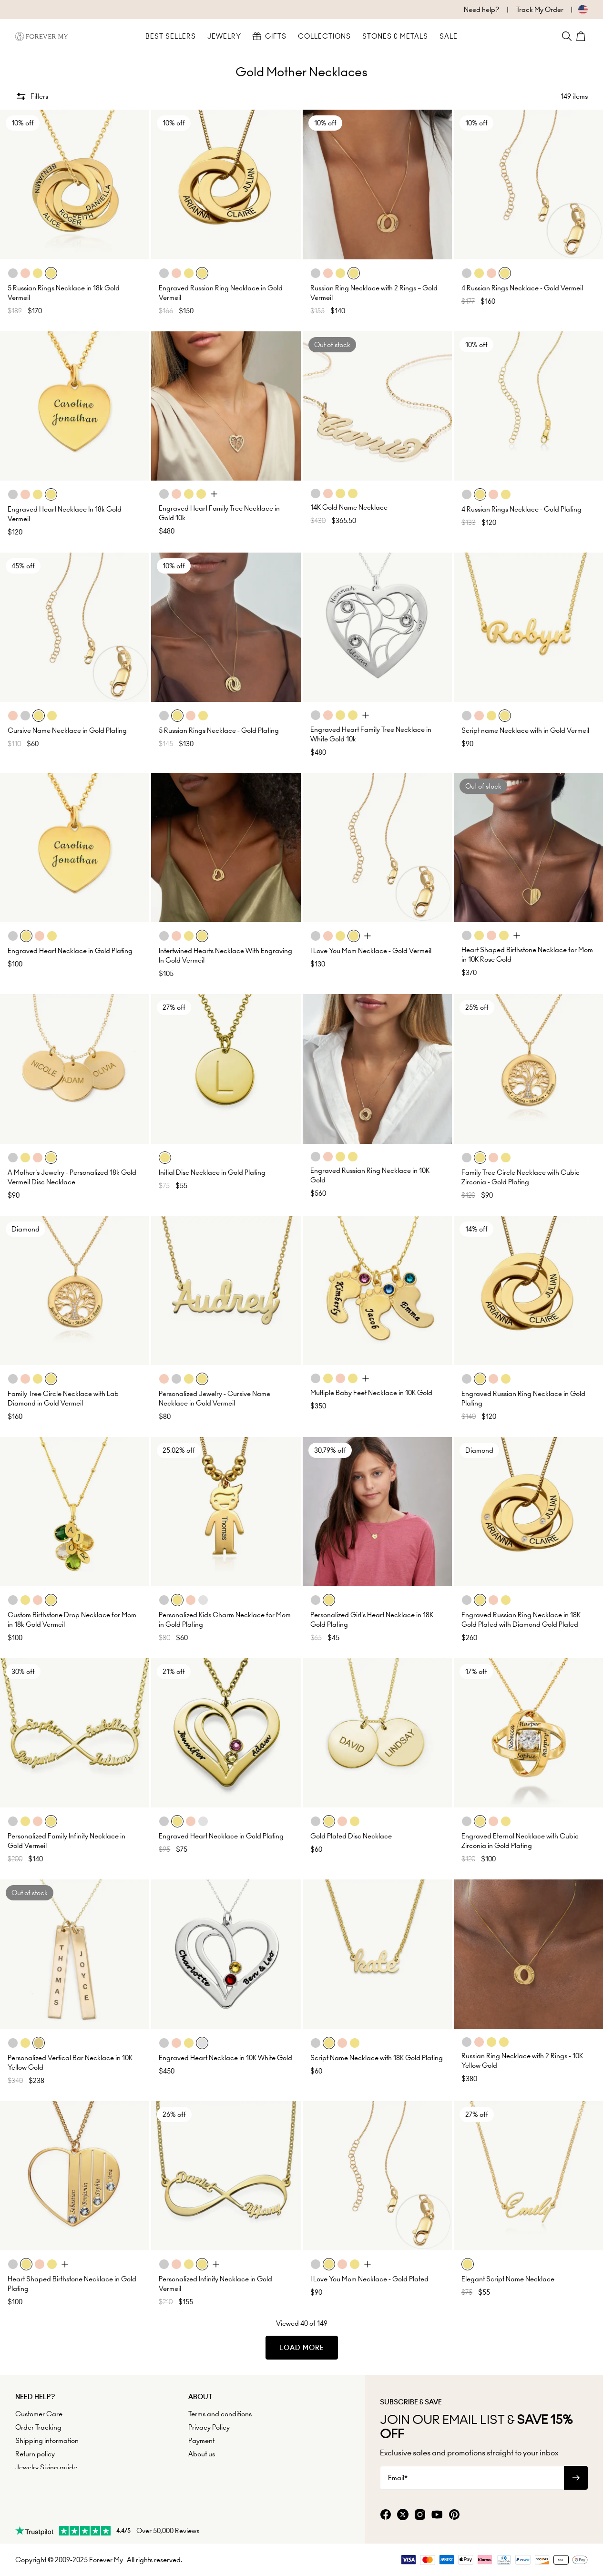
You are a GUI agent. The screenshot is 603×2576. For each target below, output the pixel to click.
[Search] (566, 36)
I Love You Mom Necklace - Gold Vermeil (370, 950)
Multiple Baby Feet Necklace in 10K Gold (371, 1392)
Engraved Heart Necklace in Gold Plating (70, 950)
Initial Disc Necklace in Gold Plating (212, 1172)
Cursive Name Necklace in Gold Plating (67, 730)
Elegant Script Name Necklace (507, 2279)
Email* (398, 2477)
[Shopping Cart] (582, 36)
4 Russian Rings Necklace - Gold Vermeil (522, 288)
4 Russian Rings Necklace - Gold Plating (521, 509)
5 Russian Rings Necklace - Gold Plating (219, 730)
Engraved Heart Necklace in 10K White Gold (225, 2057)
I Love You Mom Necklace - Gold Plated (369, 2279)
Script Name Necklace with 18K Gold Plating (376, 2057)
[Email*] (472, 2477)
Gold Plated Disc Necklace (351, 1836)
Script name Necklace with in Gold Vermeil (525, 730)
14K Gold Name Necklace (349, 507)
